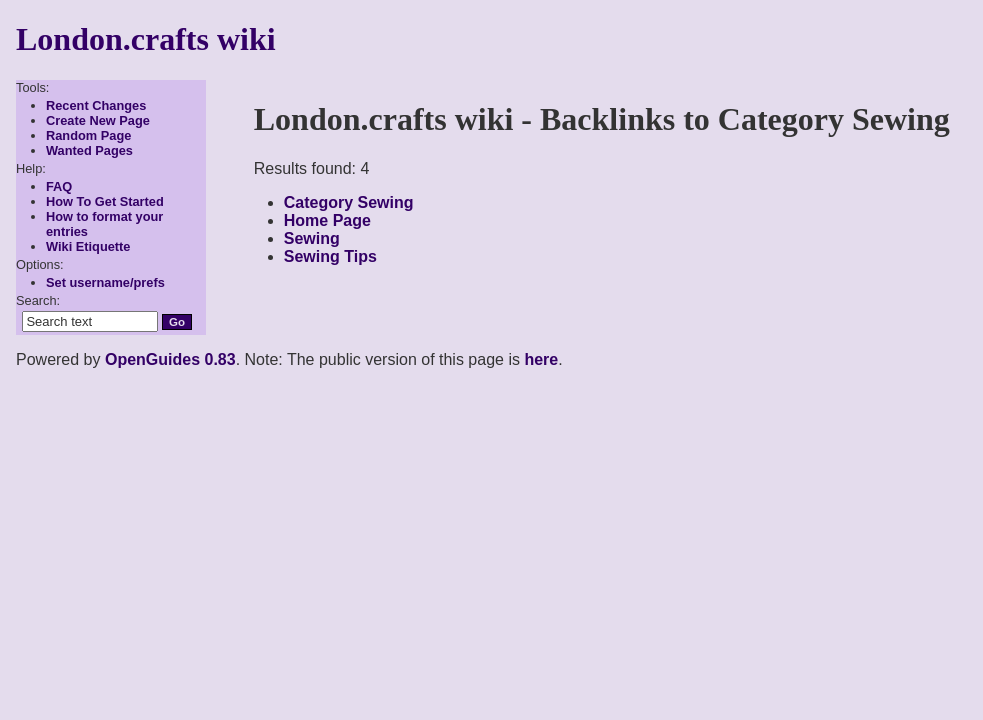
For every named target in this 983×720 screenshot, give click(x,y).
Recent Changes (96, 105)
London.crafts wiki (146, 39)
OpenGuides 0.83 (170, 359)
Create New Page (98, 120)
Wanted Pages (89, 150)
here (541, 359)
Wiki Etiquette (88, 246)
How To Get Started (105, 201)
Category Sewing (349, 202)
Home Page (327, 220)
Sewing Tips (330, 256)
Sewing (312, 238)
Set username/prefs (105, 282)
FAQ (59, 186)
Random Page (88, 135)
